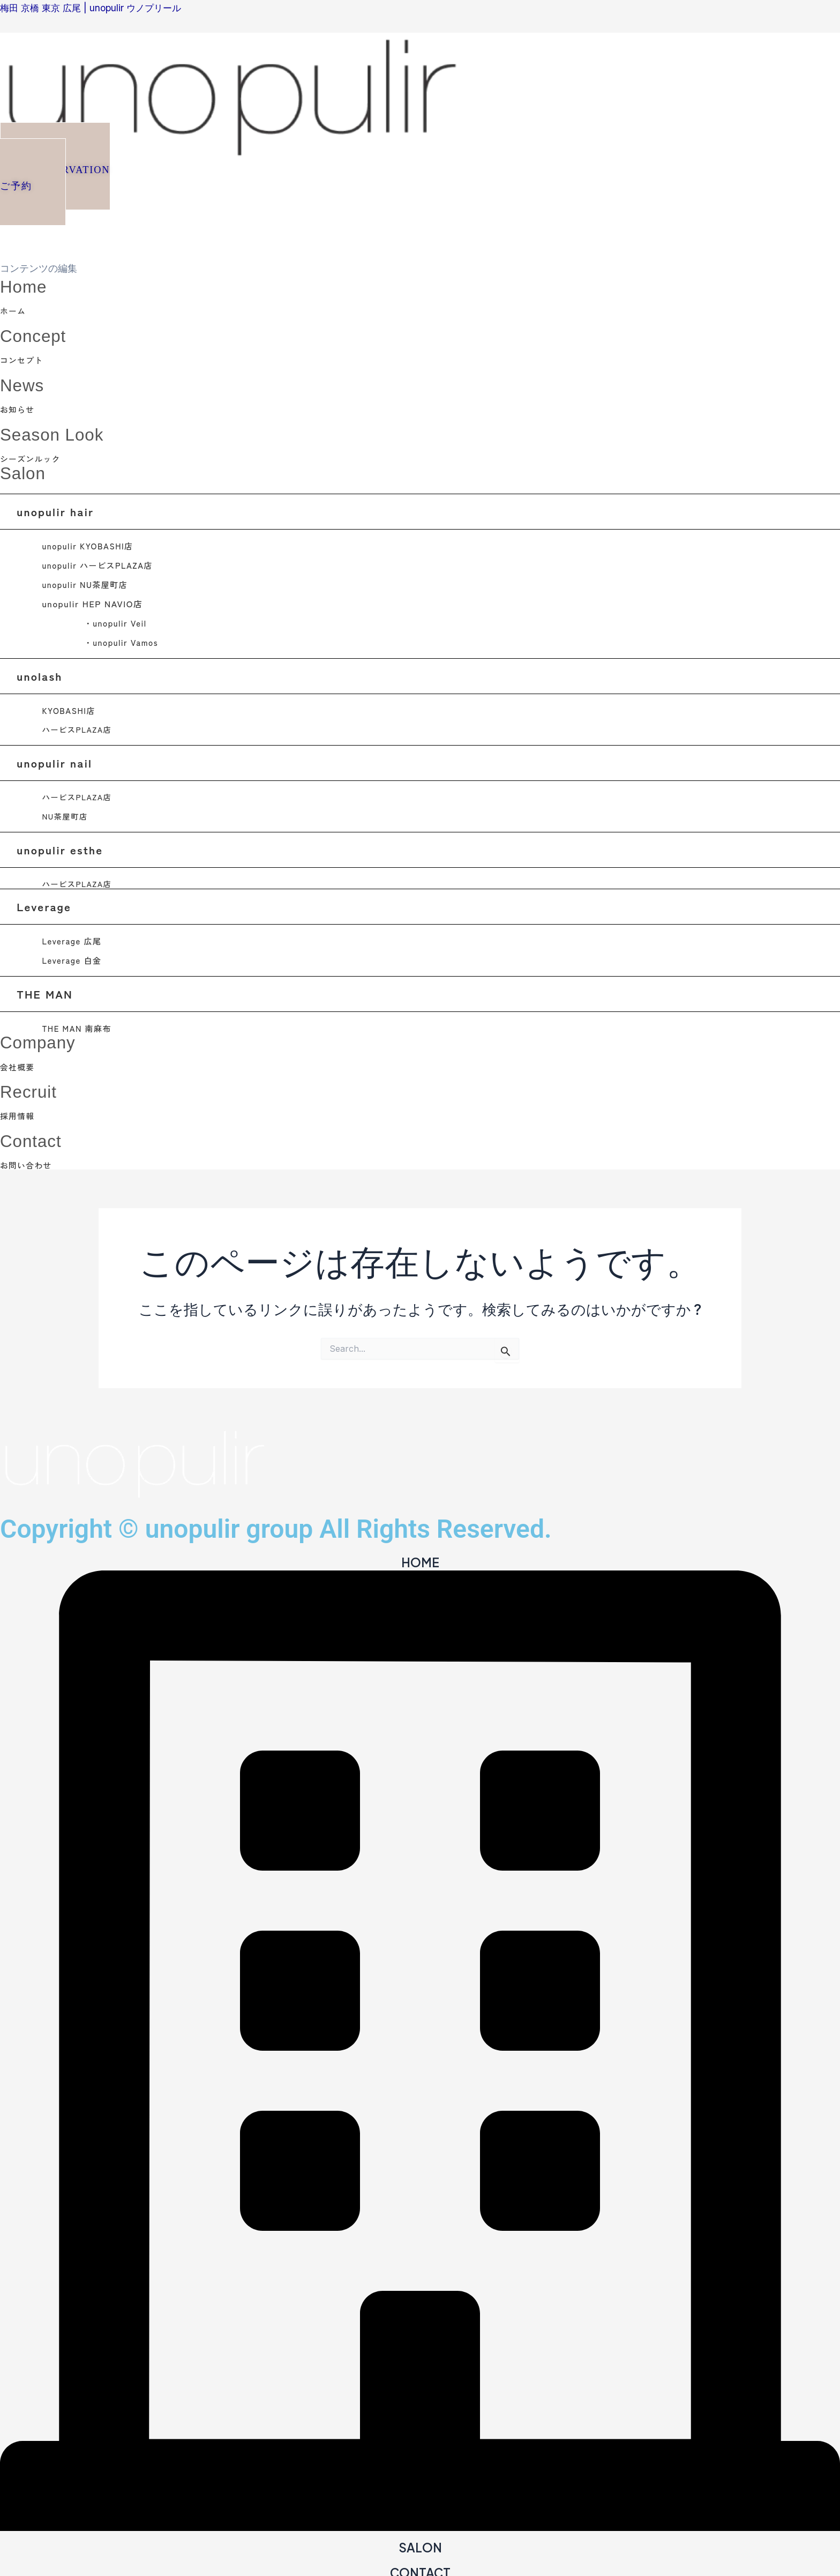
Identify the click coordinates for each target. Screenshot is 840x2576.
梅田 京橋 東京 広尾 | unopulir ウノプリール (95, 7)
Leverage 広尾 (74, 937)
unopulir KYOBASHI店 (90, 543)
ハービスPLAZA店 (78, 726)
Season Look (58, 431)
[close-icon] (4, 247)
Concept (37, 334)
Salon (25, 469)
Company (42, 1038)
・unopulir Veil (117, 620)
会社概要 (19, 1062)
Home (26, 285)
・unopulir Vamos (123, 639)
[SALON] (420, 2523)
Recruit (31, 1087)
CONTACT (420, 2567)
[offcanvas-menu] (4, 213)
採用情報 (19, 1111)
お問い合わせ (28, 1160)
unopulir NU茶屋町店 (87, 581)
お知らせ (19, 407)
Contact (34, 1136)
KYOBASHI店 (70, 707)
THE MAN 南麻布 (79, 1024)
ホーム (14, 309)
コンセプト (23, 358)
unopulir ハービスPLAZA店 (101, 562)
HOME (420, 1558)
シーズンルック (33, 456)
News (24, 383)
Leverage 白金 (74, 956)
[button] (60, 173)
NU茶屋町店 (65, 812)
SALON (420, 2543)
